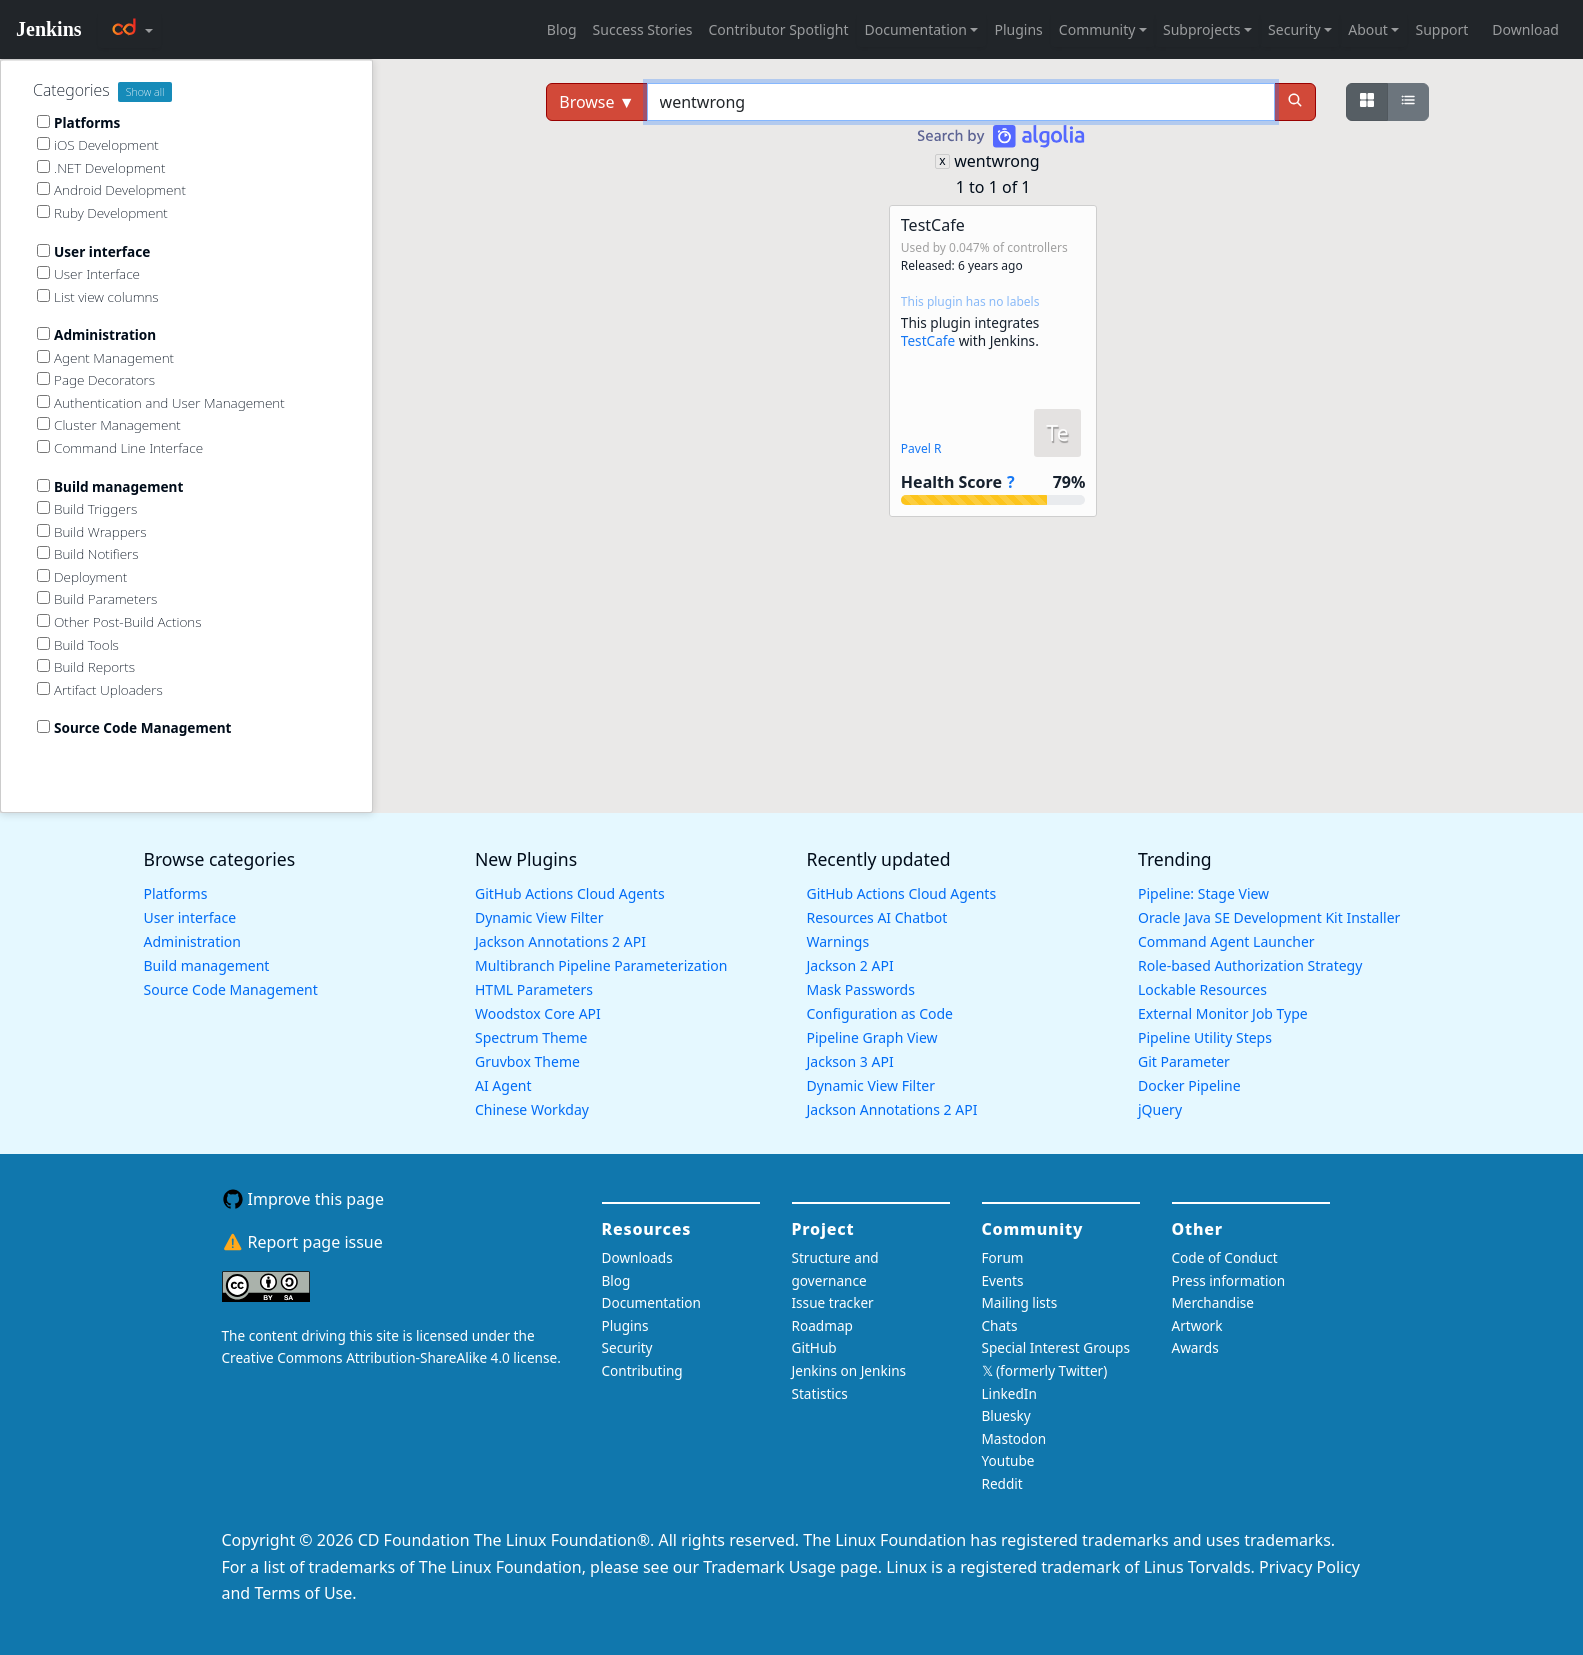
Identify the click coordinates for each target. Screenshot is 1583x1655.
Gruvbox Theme (527, 1061)
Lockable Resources (1202, 989)
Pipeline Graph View (872, 1037)
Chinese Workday (532, 1109)
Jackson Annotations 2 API (560, 941)
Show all (145, 92)
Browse (596, 102)
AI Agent (503, 1085)
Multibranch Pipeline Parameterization (601, 965)
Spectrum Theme (531, 1037)
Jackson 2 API (850, 965)
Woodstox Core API (538, 1013)
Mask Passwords (861, 989)
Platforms (176, 893)
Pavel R (921, 448)
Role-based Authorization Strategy (1250, 965)
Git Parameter (1184, 1061)
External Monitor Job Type (1223, 1013)
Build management (207, 965)
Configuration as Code (880, 1013)
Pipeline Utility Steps (1205, 1037)
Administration (192, 941)
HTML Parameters (534, 989)
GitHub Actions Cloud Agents (570, 893)
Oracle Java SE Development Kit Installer (1269, 917)
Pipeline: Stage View (1203, 893)
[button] (993, 361)
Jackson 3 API (850, 1061)
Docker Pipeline (1189, 1085)
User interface (190, 917)
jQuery (1160, 1109)
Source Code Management (231, 989)
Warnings (838, 941)
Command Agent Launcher (1226, 941)
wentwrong (997, 161)
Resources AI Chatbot (877, 917)
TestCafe (928, 340)
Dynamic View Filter (539, 917)
